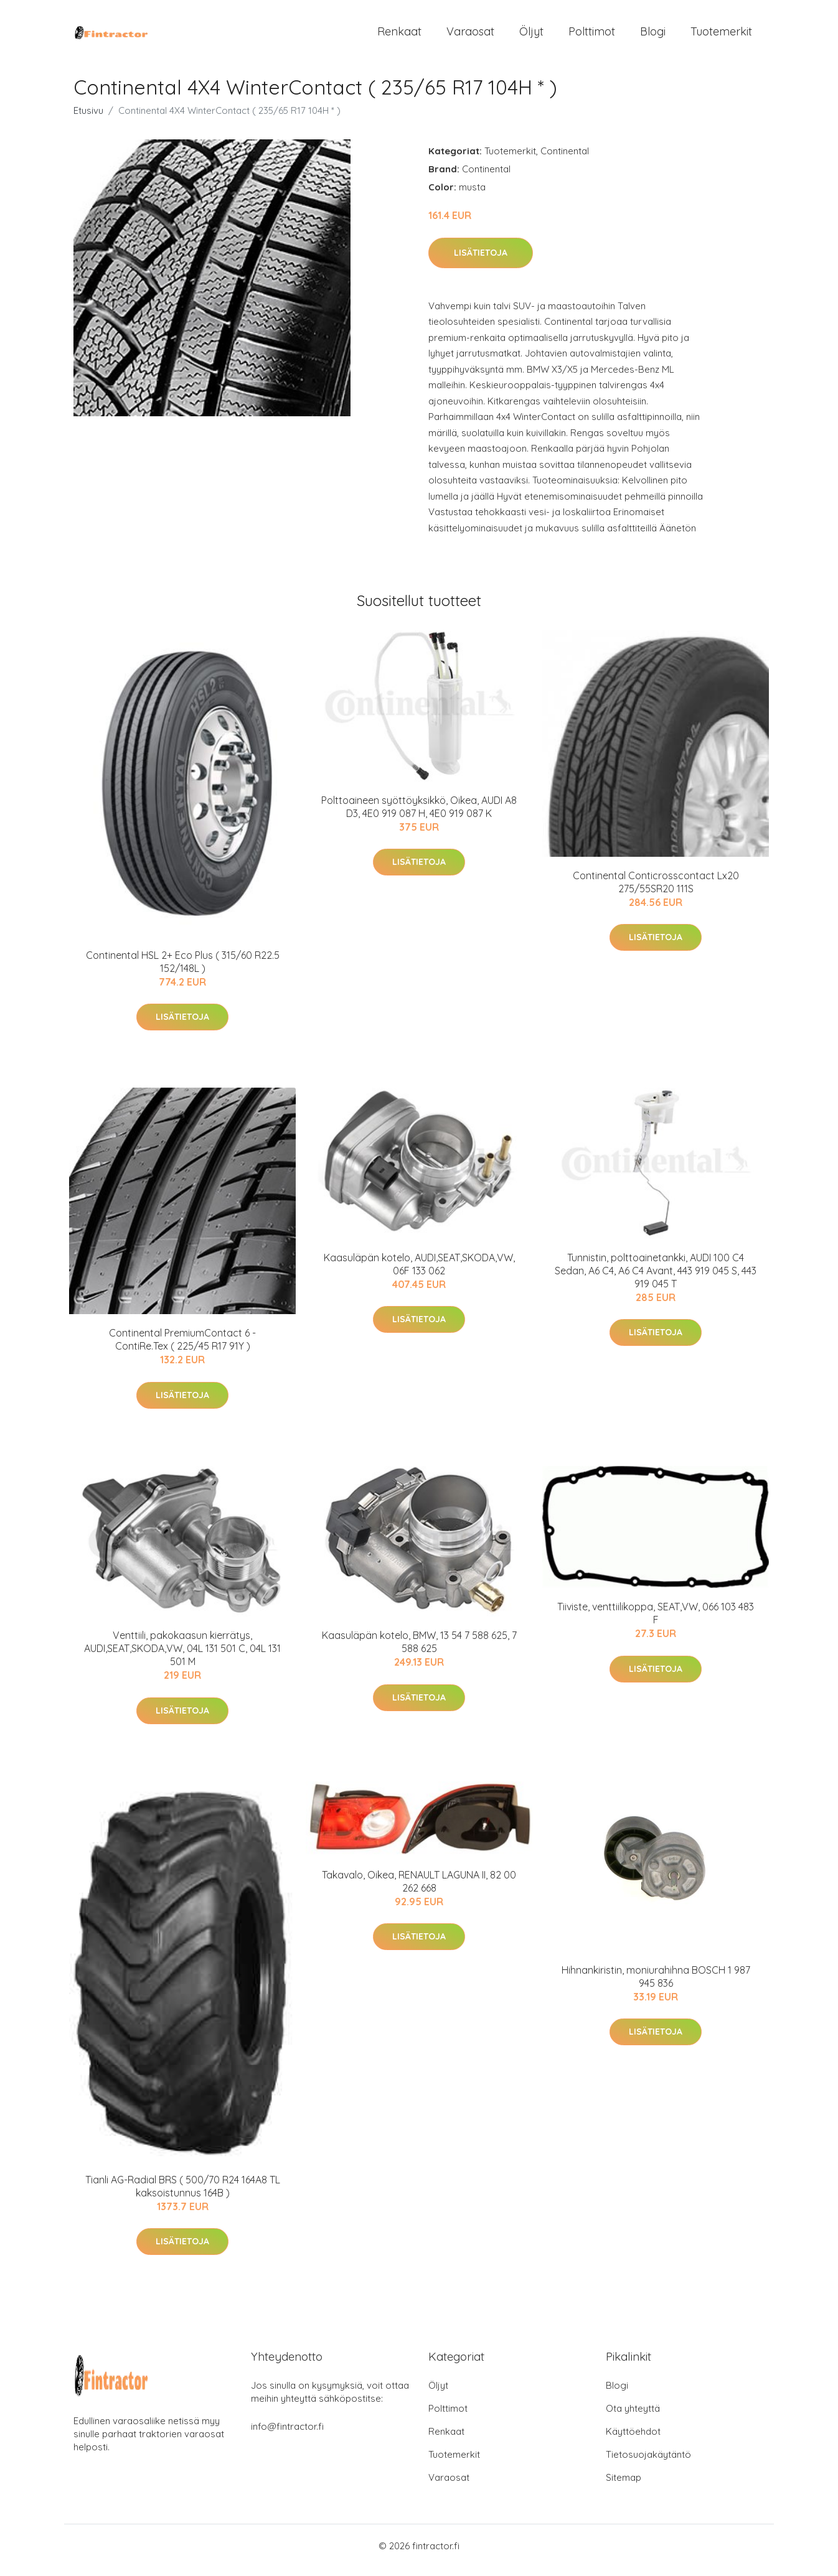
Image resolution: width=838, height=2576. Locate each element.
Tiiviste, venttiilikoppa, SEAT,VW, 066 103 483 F (655, 1622)
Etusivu (88, 119)
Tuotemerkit (721, 36)
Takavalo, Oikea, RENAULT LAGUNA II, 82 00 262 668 (419, 1890)
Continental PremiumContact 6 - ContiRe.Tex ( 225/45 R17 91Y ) (182, 1348)
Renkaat (399, 36)
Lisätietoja (480, 261)
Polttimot (591, 36)
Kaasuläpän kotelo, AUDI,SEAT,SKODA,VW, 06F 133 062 (419, 1273)
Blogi (653, 36)
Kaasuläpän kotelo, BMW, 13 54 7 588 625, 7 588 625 (419, 1650)
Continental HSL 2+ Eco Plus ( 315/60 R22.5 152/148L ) (183, 970)
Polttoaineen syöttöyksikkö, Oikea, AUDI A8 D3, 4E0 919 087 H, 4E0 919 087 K (419, 815)
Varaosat (470, 36)
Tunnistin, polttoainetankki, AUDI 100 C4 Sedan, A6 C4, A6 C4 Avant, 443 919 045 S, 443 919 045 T (655, 1279)
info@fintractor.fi (287, 2435)
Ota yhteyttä (633, 2417)
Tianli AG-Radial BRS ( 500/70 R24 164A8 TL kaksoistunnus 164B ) (182, 2195)
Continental (564, 160)
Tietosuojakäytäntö (648, 2463)
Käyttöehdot (633, 2440)
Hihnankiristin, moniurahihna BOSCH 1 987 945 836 (656, 1985)
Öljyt (531, 36)
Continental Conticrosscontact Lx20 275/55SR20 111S (656, 890)
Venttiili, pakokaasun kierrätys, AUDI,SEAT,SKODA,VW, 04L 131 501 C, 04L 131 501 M (182, 1657)
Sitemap (623, 2486)
